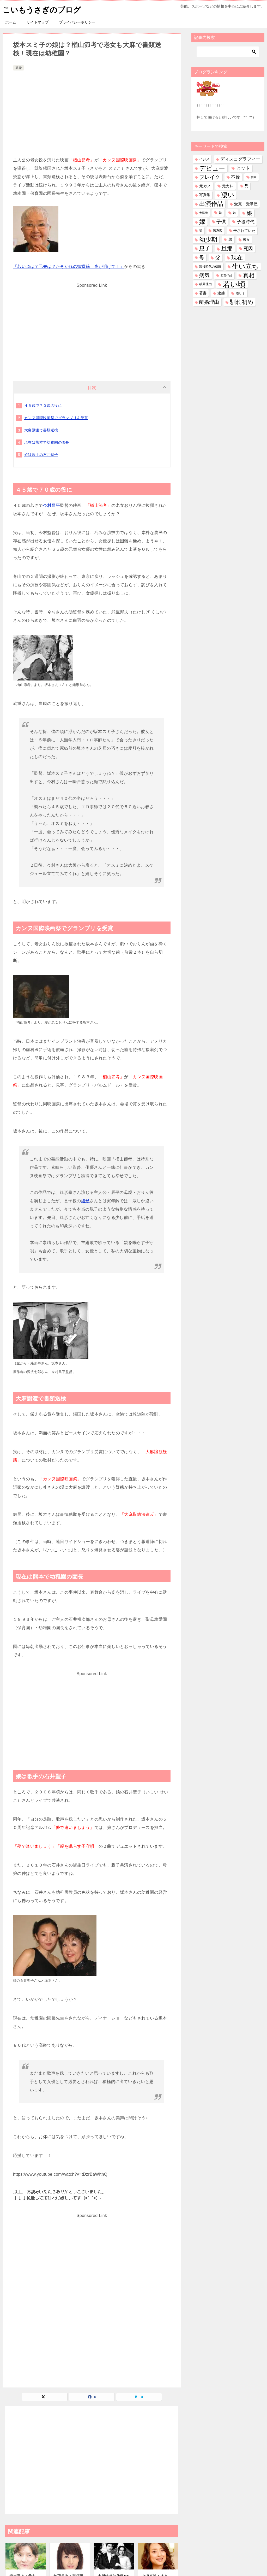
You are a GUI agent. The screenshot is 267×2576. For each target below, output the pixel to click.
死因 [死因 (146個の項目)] (248, 248)
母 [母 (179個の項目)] (201, 257)
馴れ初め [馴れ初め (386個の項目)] (241, 302)
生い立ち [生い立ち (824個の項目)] (245, 266)
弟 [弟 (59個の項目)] (230, 239)
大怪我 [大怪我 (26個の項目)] (203, 212)
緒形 (85, 1201)
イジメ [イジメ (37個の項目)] (204, 159)
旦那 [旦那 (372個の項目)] (227, 248)
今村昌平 (51, 505)
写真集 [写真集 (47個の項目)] (204, 195)
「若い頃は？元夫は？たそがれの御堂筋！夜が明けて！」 (68, 266)
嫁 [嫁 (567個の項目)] (202, 221)
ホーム (10, 22)
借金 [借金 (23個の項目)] (254, 177)
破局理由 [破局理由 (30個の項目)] (205, 284)
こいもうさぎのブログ (43, 9)
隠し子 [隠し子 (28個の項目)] (240, 293)
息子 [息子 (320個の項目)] (204, 248)
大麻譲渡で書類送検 (41, 430)
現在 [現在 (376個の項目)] (237, 257)
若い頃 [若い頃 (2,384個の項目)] (234, 284)
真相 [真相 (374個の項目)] (248, 275)
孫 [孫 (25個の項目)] (200, 230)
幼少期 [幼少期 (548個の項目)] (208, 239)
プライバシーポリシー (77, 22)
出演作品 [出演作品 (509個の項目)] (211, 203)
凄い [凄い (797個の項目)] (227, 194)
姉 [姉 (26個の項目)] (234, 212)
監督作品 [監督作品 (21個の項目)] (226, 275)
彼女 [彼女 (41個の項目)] (246, 240)
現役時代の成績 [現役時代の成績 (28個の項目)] (210, 266)
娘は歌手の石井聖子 (41, 455)
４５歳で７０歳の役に (43, 405)
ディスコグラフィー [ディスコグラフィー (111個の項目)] (240, 159)
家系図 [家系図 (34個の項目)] (217, 230)
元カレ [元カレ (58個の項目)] (228, 186)
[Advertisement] (92, 111)
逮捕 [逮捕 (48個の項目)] (221, 293)
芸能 (18, 68)
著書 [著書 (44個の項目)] (203, 293)
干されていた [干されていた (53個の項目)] (244, 230)
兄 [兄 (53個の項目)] (246, 186)
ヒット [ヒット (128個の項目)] (243, 168)
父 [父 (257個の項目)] (217, 257)
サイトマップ (37, 22)
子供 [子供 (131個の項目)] (221, 221)
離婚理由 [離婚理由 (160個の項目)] (209, 302)
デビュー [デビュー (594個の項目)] (212, 168)
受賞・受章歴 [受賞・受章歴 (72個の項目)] (246, 204)
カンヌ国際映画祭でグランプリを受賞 (56, 418)
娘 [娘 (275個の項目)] (249, 213)
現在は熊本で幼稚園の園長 (46, 442)
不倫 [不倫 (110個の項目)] (235, 177)
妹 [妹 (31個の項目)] (220, 213)
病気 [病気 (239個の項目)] (204, 275)
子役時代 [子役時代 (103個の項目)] (245, 221)
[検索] (228, 51)
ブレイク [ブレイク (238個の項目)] (209, 177)
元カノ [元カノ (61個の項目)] (205, 186)
